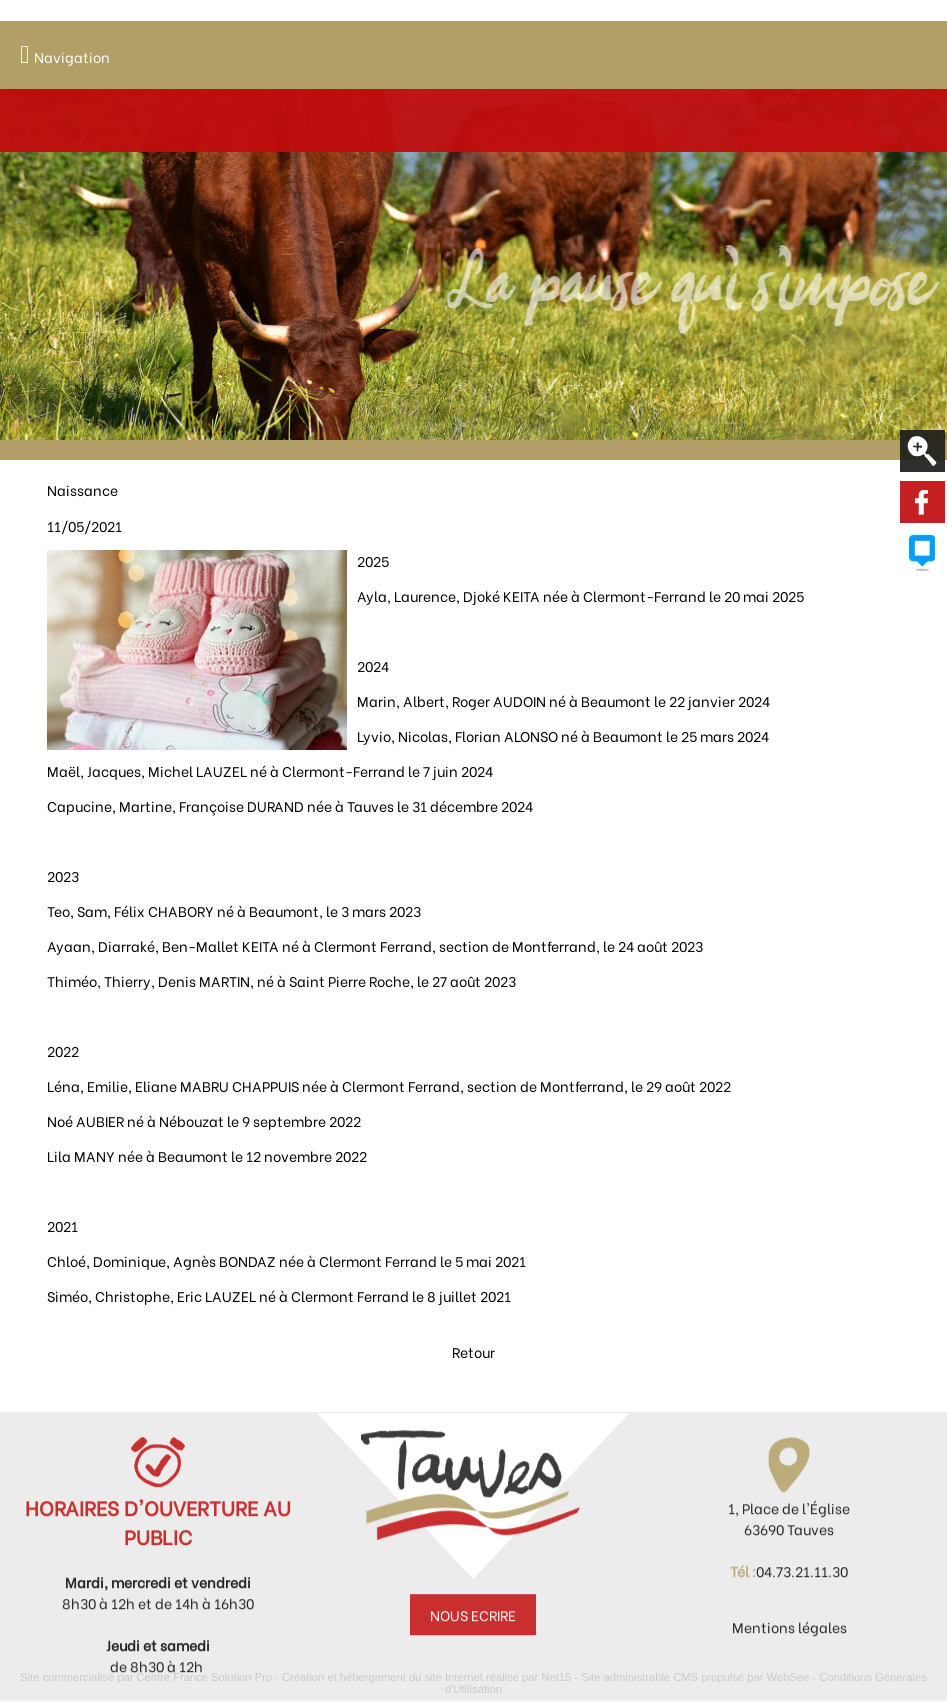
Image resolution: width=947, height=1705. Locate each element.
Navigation (72, 56)
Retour (473, 1382)
